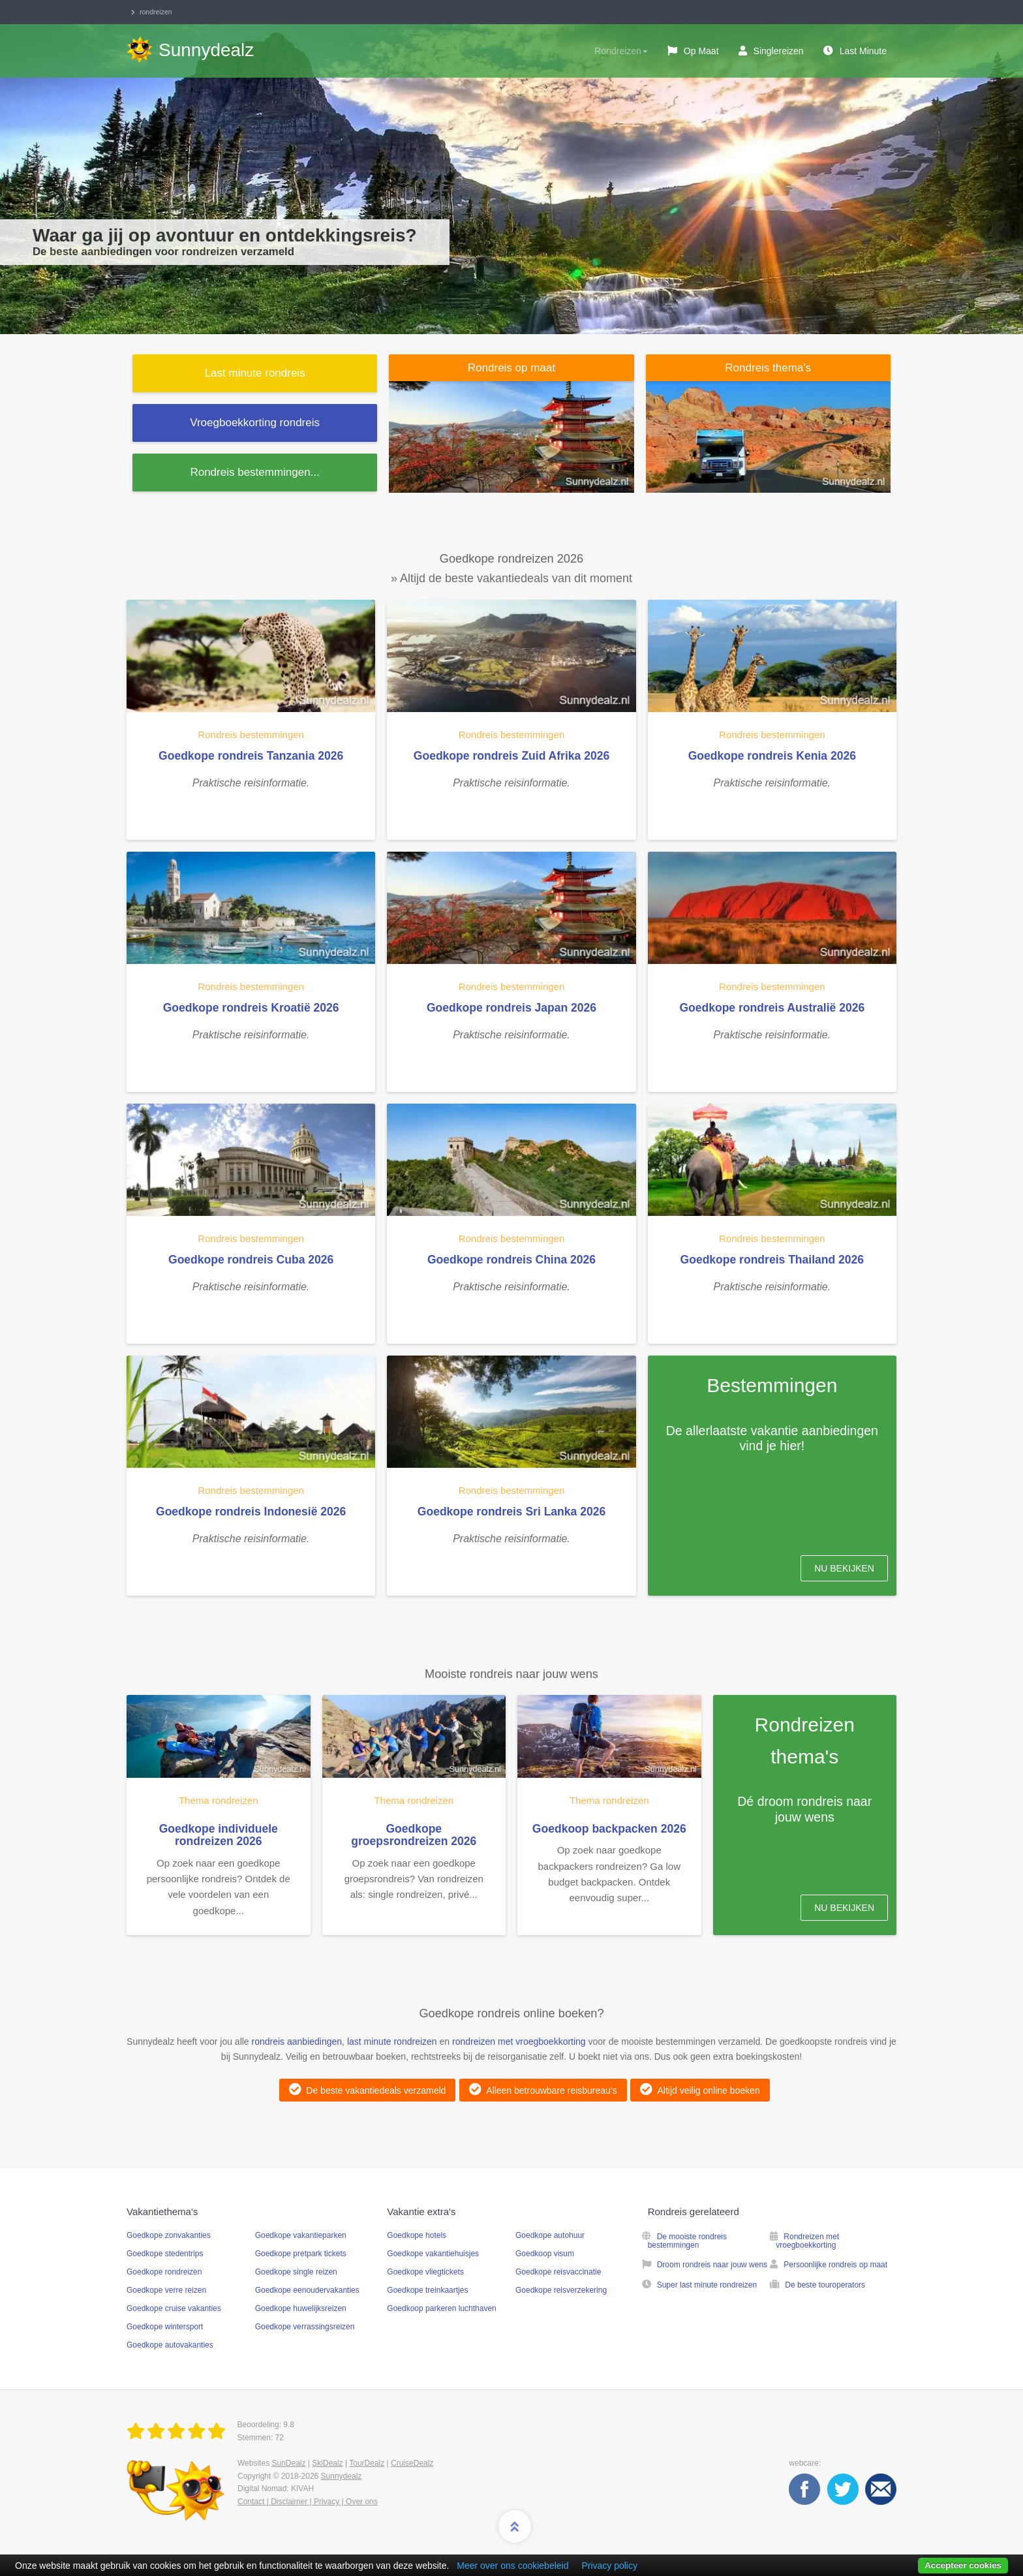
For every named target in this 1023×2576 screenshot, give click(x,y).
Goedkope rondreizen (164, 2271)
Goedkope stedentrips (165, 2253)
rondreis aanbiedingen (297, 2041)
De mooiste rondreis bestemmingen (687, 2241)
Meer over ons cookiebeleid (512, 2565)
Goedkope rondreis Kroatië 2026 (251, 1007)
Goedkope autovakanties (170, 2345)
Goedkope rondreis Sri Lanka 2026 (511, 1511)
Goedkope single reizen (296, 2271)
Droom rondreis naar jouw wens (712, 2264)
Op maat (701, 51)
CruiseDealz (412, 2463)
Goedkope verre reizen (166, 2290)
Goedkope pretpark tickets (300, 2253)
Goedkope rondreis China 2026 (511, 1259)
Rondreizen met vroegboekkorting (807, 2241)
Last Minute (863, 51)
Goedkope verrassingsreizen (305, 2326)
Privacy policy (609, 2565)
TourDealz (366, 2463)
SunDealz (288, 2463)
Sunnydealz (341, 2476)
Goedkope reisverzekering (561, 2290)
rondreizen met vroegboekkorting (519, 2041)
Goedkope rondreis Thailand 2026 (772, 1259)
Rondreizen (621, 51)
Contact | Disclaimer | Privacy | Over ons (307, 2501)
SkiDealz (327, 2463)
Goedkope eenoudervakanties (307, 2290)
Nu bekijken (844, 1568)
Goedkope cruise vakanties (174, 2308)
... (254, 472)
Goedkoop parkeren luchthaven (441, 2308)
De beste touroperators (825, 2284)
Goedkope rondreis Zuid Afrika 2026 (511, 755)
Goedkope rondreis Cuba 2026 (250, 1259)
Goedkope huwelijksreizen (300, 2308)
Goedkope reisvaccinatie (558, 2271)
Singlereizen (779, 51)
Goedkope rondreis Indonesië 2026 (251, 1511)
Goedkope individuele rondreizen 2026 (218, 1835)
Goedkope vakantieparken (300, 2235)
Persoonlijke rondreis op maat (835, 2264)
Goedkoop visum (544, 2253)
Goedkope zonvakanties (169, 2235)
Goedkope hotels (416, 2235)
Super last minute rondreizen (707, 2284)
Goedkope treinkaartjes (427, 2290)
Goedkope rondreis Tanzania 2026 (251, 755)
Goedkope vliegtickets (425, 2271)
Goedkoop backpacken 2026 (609, 1828)
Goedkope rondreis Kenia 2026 (772, 755)
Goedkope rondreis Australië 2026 (771, 1007)
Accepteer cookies (962, 2565)
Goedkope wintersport (165, 2326)
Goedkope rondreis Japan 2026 (511, 1007)
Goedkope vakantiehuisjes (433, 2253)
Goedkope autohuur (550, 2235)
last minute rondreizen (392, 2041)
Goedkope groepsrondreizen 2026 (413, 1835)
